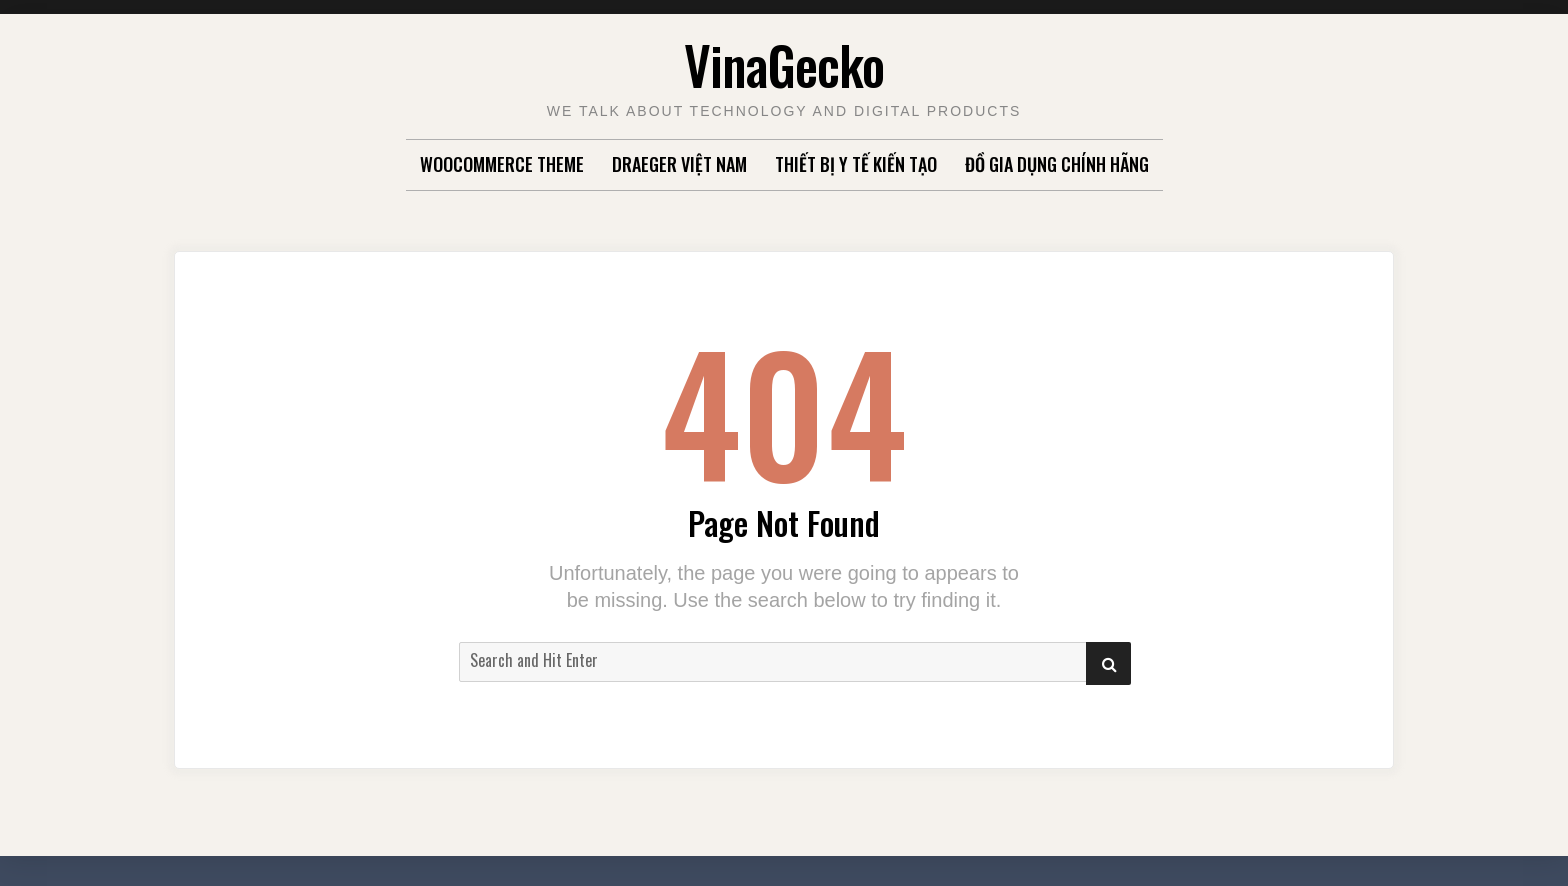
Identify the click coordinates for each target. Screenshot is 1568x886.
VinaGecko (784, 64)
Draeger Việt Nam (679, 164)
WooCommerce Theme (502, 164)
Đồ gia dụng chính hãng (1057, 164)
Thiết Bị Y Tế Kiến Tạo (856, 164)
